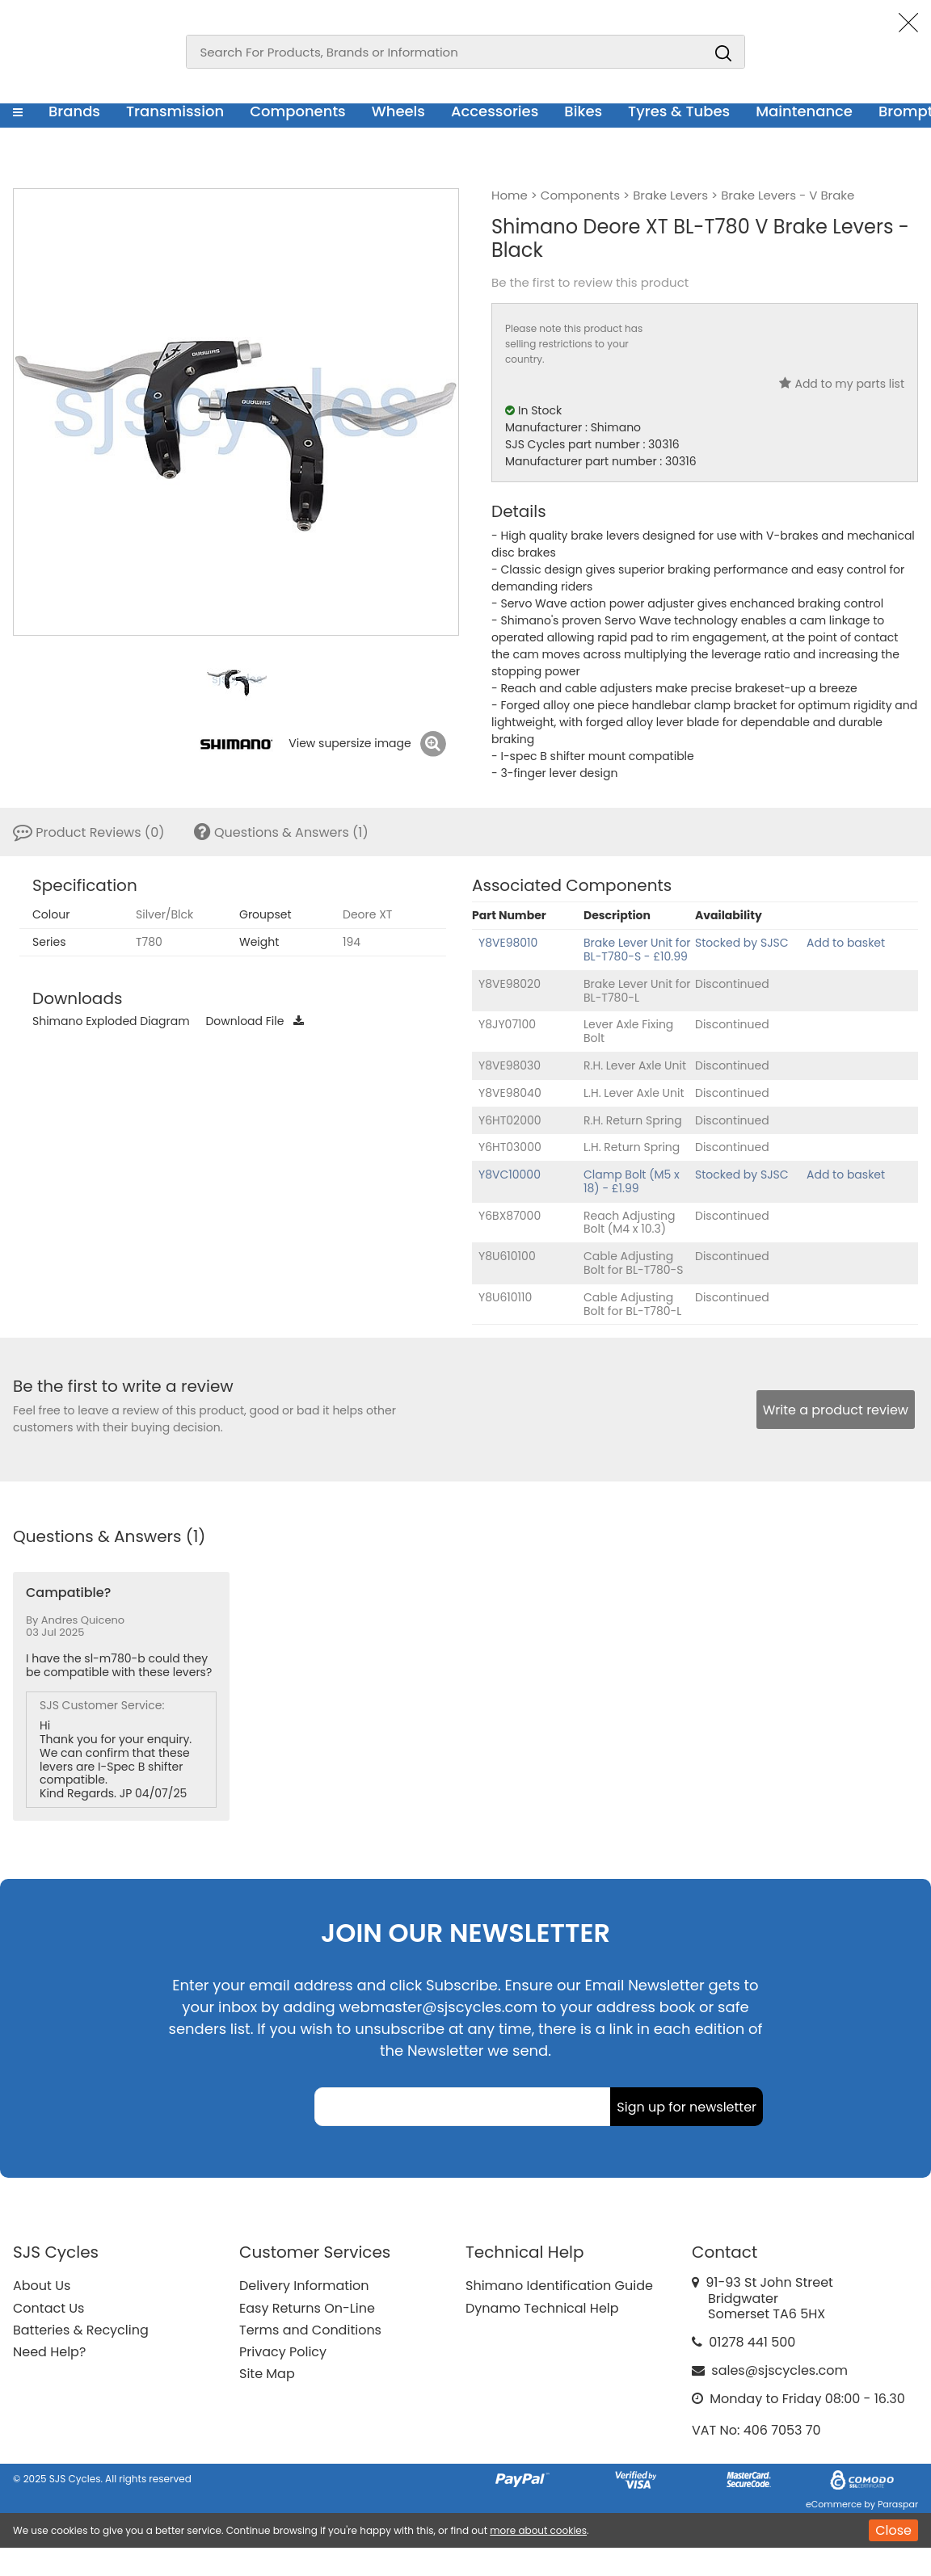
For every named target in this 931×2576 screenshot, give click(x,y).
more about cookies (538, 2530)
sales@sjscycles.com (779, 2370)
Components (298, 111)
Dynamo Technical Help (542, 2308)
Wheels (398, 111)
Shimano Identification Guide (559, 2285)
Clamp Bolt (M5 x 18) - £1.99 (631, 1181)
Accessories (494, 111)
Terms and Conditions (310, 2330)
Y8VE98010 (507, 943)
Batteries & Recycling (81, 2330)
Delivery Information (304, 2285)
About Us (41, 2285)
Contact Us (48, 2308)
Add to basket (846, 943)
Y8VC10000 (509, 1174)
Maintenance (804, 111)
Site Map (267, 2373)
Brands (74, 111)
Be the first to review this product (590, 282)
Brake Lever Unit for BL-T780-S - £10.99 (637, 949)
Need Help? (49, 2352)
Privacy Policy (282, 2352)
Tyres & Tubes (679, 111)
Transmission (175, 111)
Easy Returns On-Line (307, 2308)
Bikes (583, 111)
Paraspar (898, 2504)
